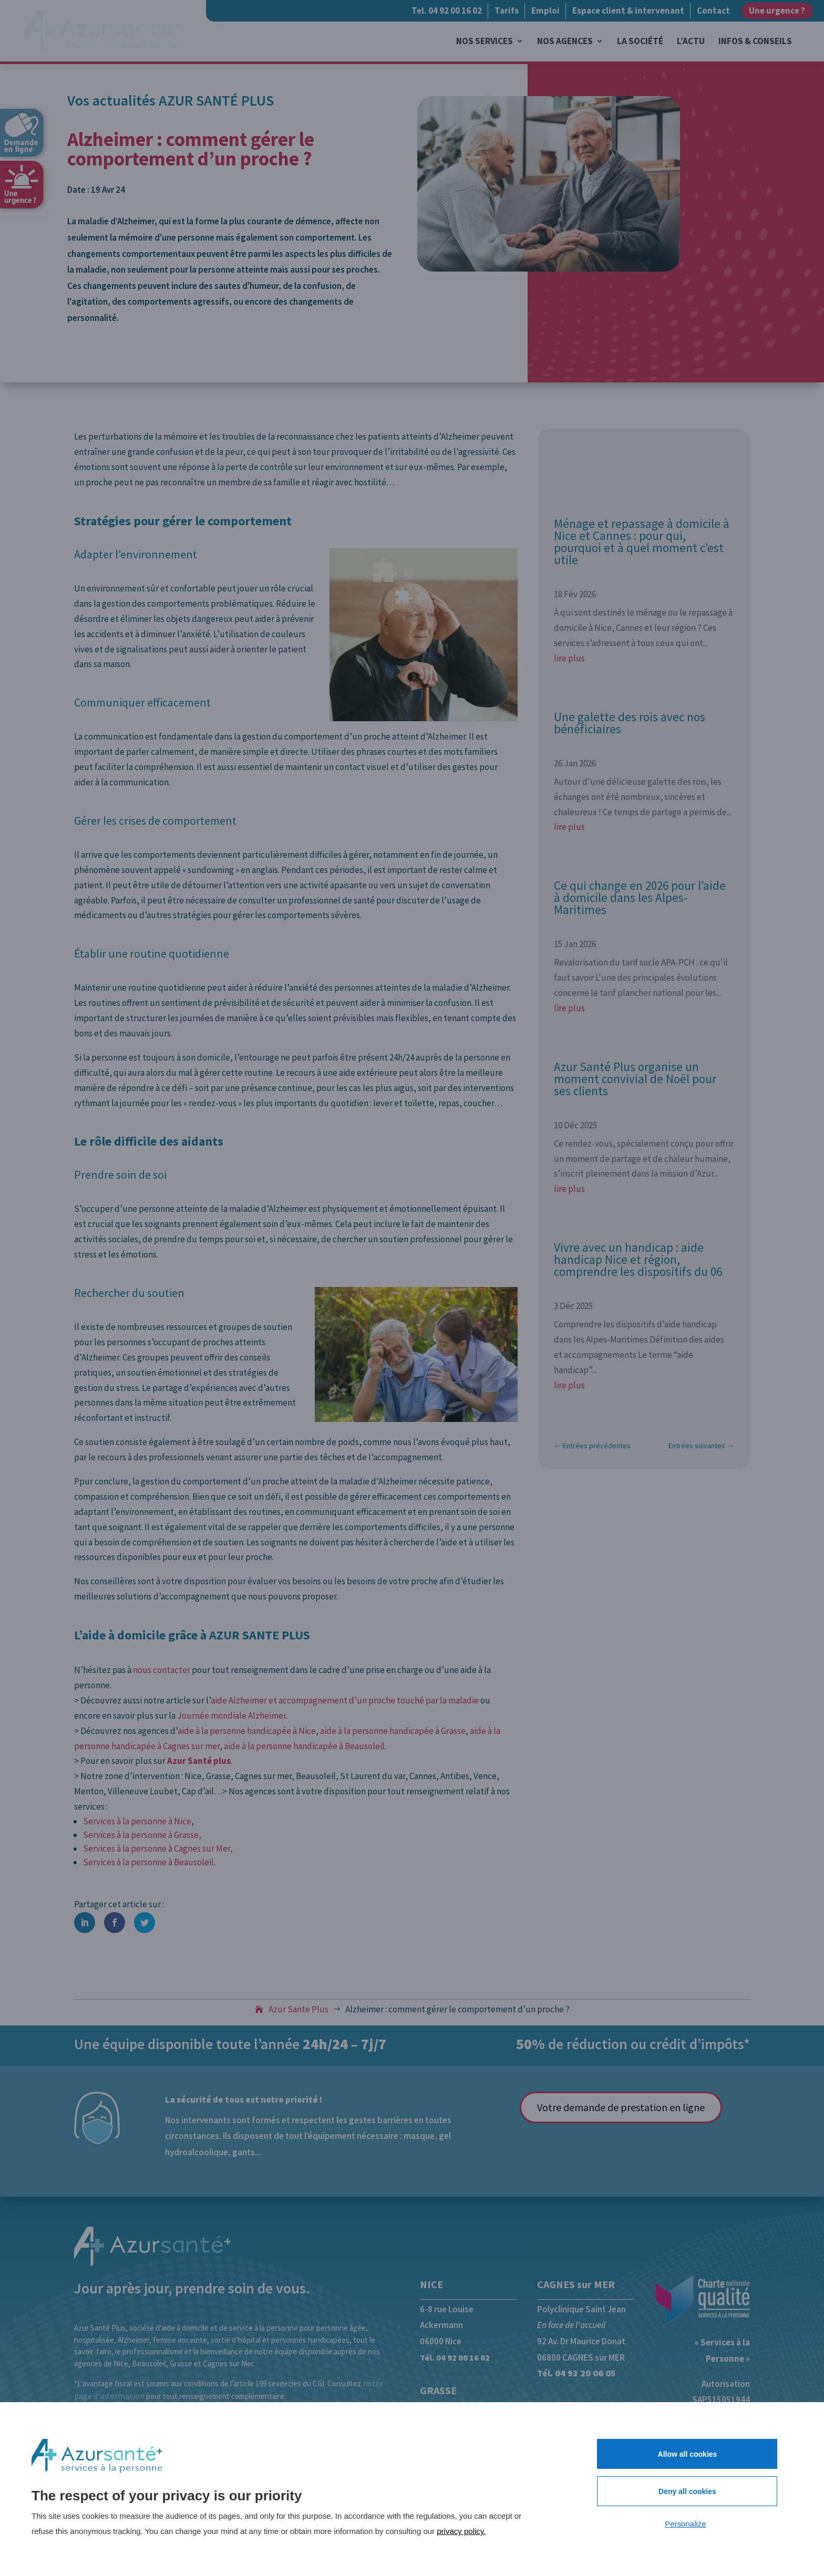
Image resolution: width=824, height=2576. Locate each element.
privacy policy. (461, 2531)
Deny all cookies (687, 2491)
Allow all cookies (687, 2454)
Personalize (685, 2523)
